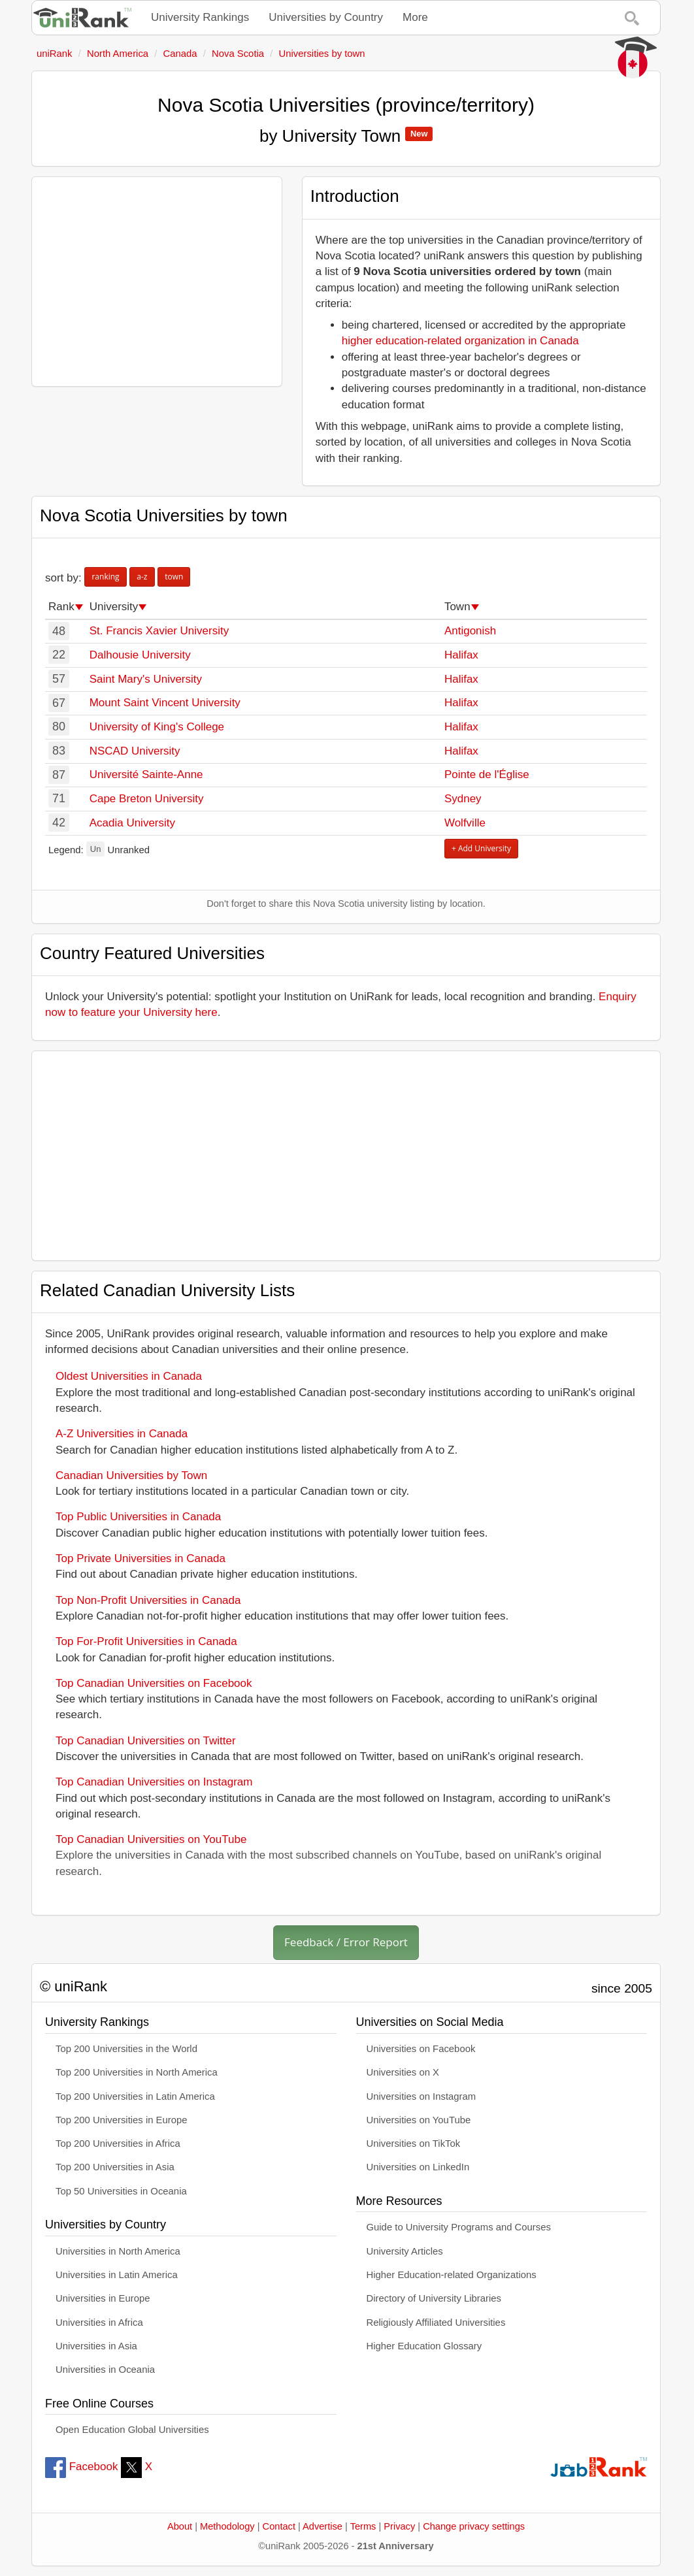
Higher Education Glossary (424, 2346)
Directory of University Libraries (434, 2298)
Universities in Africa (99, 2322)
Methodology (227, 2526)
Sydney (463, 798)
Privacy (399, 2526)
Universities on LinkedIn (418, 2167)
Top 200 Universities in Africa (118, 2143)
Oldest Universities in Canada (129, 1376)
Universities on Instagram (421, 2096)
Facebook (81, 2466)
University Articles (405, 2251)
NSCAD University (135, 751)
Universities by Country (326, 17)
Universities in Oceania (105, 2369)
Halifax (461, 655)
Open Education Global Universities (132, 2429)
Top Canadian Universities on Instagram (154, 1782)
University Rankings (200, 17)
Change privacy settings (474, 2526)
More (415, 17)
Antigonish (470, 631)
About (179, 2526)
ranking (105, 576)
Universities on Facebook (421, 2049)
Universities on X (403, 2072)
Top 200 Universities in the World (126, 2049)
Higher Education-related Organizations (452, 2275)
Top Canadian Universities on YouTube (151, 1839)
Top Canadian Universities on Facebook (154, 1683)
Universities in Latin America (117, 2275)
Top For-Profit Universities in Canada (146, 1641)
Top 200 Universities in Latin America (135, 2096)
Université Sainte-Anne (146, 774)
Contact (279, 2526)
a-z (142, 576)
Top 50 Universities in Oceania (121, 2191)
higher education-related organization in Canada (460, 340)
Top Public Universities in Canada (138, 1516)
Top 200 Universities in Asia (115, 2167)
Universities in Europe (103, 2298)
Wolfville (465, 823)
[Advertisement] (157, 281)
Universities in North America (118, 2251)
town (174, 576)
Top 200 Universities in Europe (122, 2120)
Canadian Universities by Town (131, 1475)
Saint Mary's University (146, 679)
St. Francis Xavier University (159, 631)
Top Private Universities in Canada (140, 1558)
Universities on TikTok (414, 2143)
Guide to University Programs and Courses (459, 2227)
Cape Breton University (147, 798)
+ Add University (481, 848)
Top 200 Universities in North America (137, 2072)
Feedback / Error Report (346, 1941)
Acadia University (132, 823)
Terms (363, 2526)
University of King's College (157, 727)
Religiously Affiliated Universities (436, 2322)
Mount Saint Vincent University (165, 702)
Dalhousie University (140, 655)
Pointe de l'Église (486, 774)
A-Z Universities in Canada (122, 1433)
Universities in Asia (96, 2346)
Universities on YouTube (419, 2120)
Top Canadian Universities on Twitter (146, 1741)
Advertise (322, 2526)
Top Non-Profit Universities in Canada (148, 1600)
